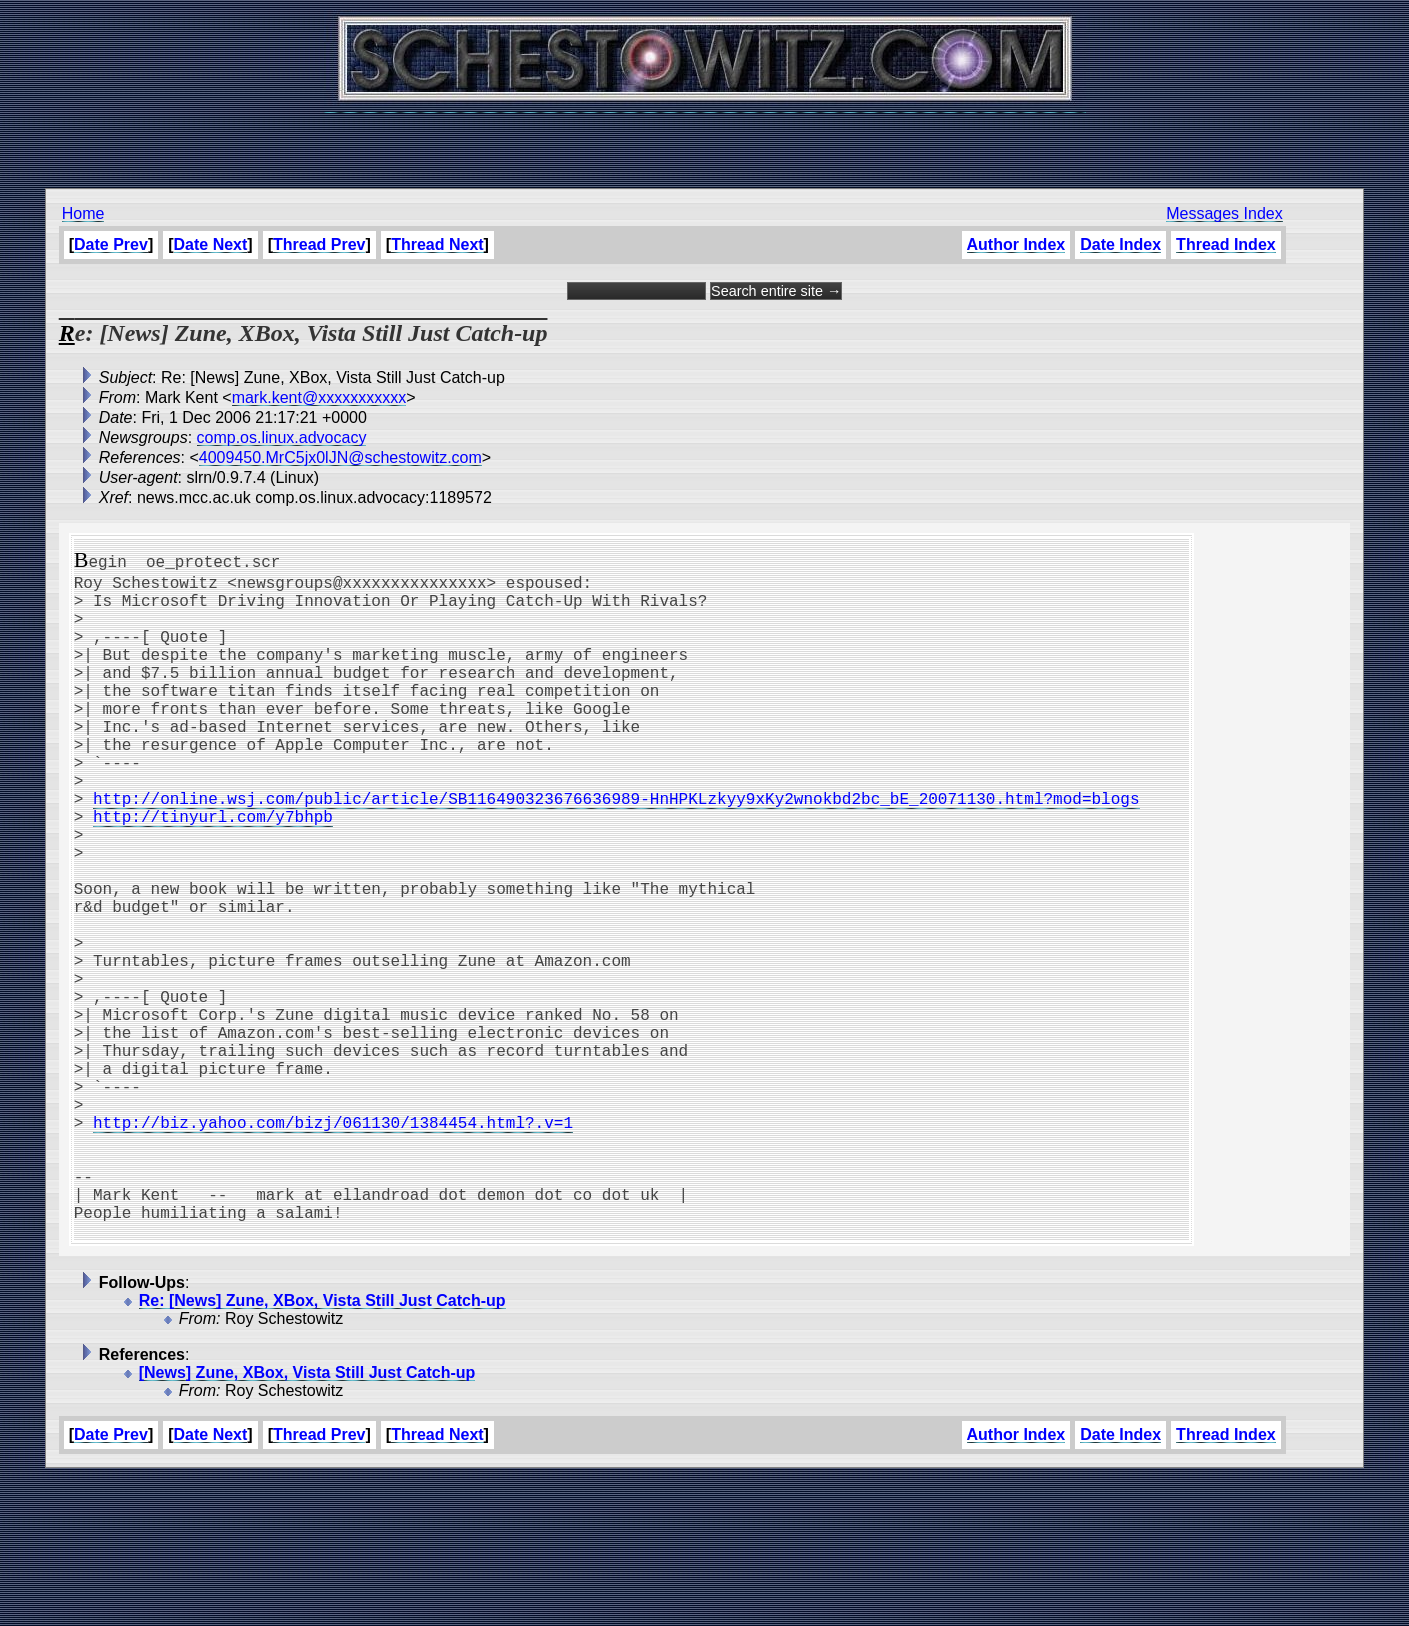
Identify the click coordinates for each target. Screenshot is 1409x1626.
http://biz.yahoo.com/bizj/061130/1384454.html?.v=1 (333, 1246)
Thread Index (1226, 244)
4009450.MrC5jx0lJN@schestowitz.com (340, 457)
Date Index (1120, 244)
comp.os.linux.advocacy (282, 437)
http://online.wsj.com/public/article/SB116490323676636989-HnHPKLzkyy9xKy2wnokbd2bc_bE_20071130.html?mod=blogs (616, 850)
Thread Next (437, 244)
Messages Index (1224, 213)
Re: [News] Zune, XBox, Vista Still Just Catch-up (322, 1448)
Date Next (211, 244)
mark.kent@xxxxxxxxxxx (319, 397)
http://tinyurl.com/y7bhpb (213, 872)
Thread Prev (319, 244)
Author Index (1016, 244)
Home (83, 213)
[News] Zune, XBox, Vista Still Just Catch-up (307, 1520)
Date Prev (111, 244)
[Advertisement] (705, 140)
